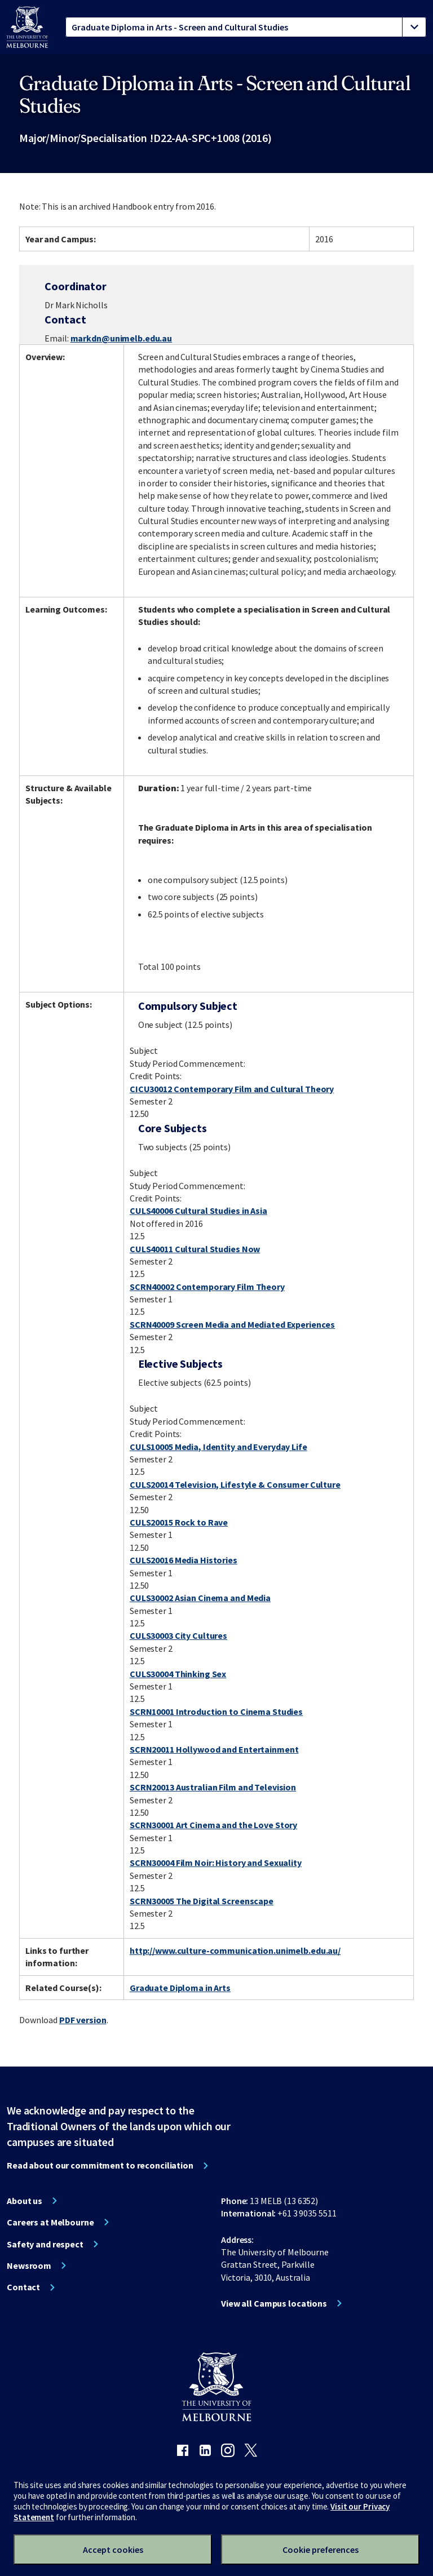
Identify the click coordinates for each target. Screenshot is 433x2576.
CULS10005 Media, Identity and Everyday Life (218, 1446)
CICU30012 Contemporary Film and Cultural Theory (232, 1088)
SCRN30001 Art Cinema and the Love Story (213, 1824)
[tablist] (245, 27)
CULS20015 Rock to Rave (179, 1522)
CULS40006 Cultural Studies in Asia (198, 1210)
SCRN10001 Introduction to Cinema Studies (216, 1711)
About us (24, 2200)
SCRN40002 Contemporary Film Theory (207, 1286)
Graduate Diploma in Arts (180, 1987)
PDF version (83, 2019)
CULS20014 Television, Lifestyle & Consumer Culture (235, 1484)
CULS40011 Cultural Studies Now (195, 1248)
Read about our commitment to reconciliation (100, 2165)
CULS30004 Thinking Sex (178, 1673)
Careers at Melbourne (50, 2222)
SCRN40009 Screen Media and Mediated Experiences (232, 1324)
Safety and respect (45, 2244)
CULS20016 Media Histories (183, 1560)
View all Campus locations (274, 2303)
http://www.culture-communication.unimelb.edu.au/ (235, 1950)
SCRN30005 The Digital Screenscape (201, 1900)
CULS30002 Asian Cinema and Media (200, 1597)
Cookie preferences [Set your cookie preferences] (320, 2549)
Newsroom (29, 2265)
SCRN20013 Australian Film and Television (213, 1787)
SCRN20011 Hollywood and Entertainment (214, 1749)
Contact (23, 2287)
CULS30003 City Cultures (178, 1635)
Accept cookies (113, 2549)
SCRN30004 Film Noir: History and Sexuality (216, 1862)
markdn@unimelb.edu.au (121, 338)
